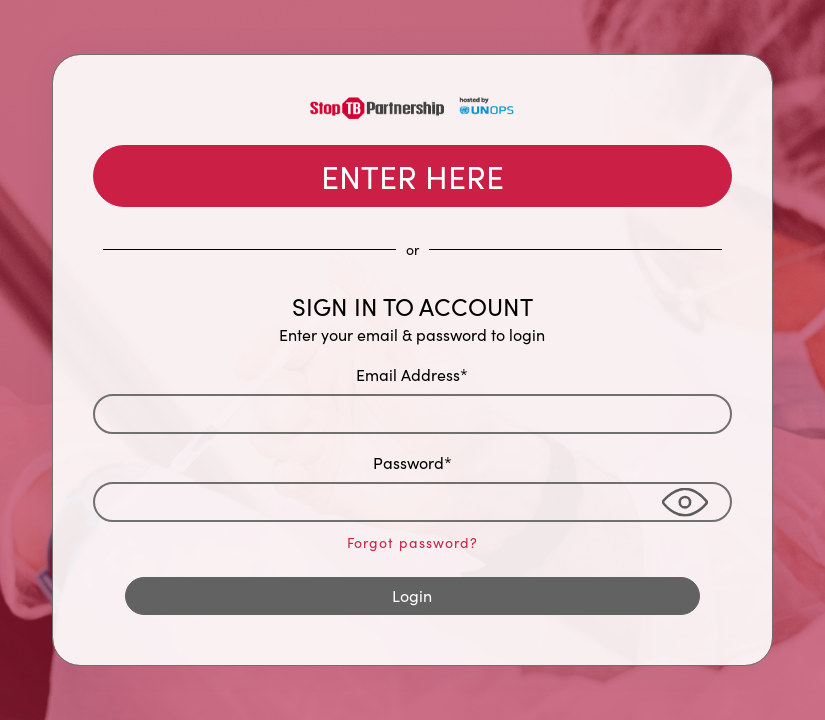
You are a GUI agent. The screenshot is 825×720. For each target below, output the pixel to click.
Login (412, 595)
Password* (412, 462)
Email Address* (412, 374)
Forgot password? (412, 542)
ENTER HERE (412, 176)
